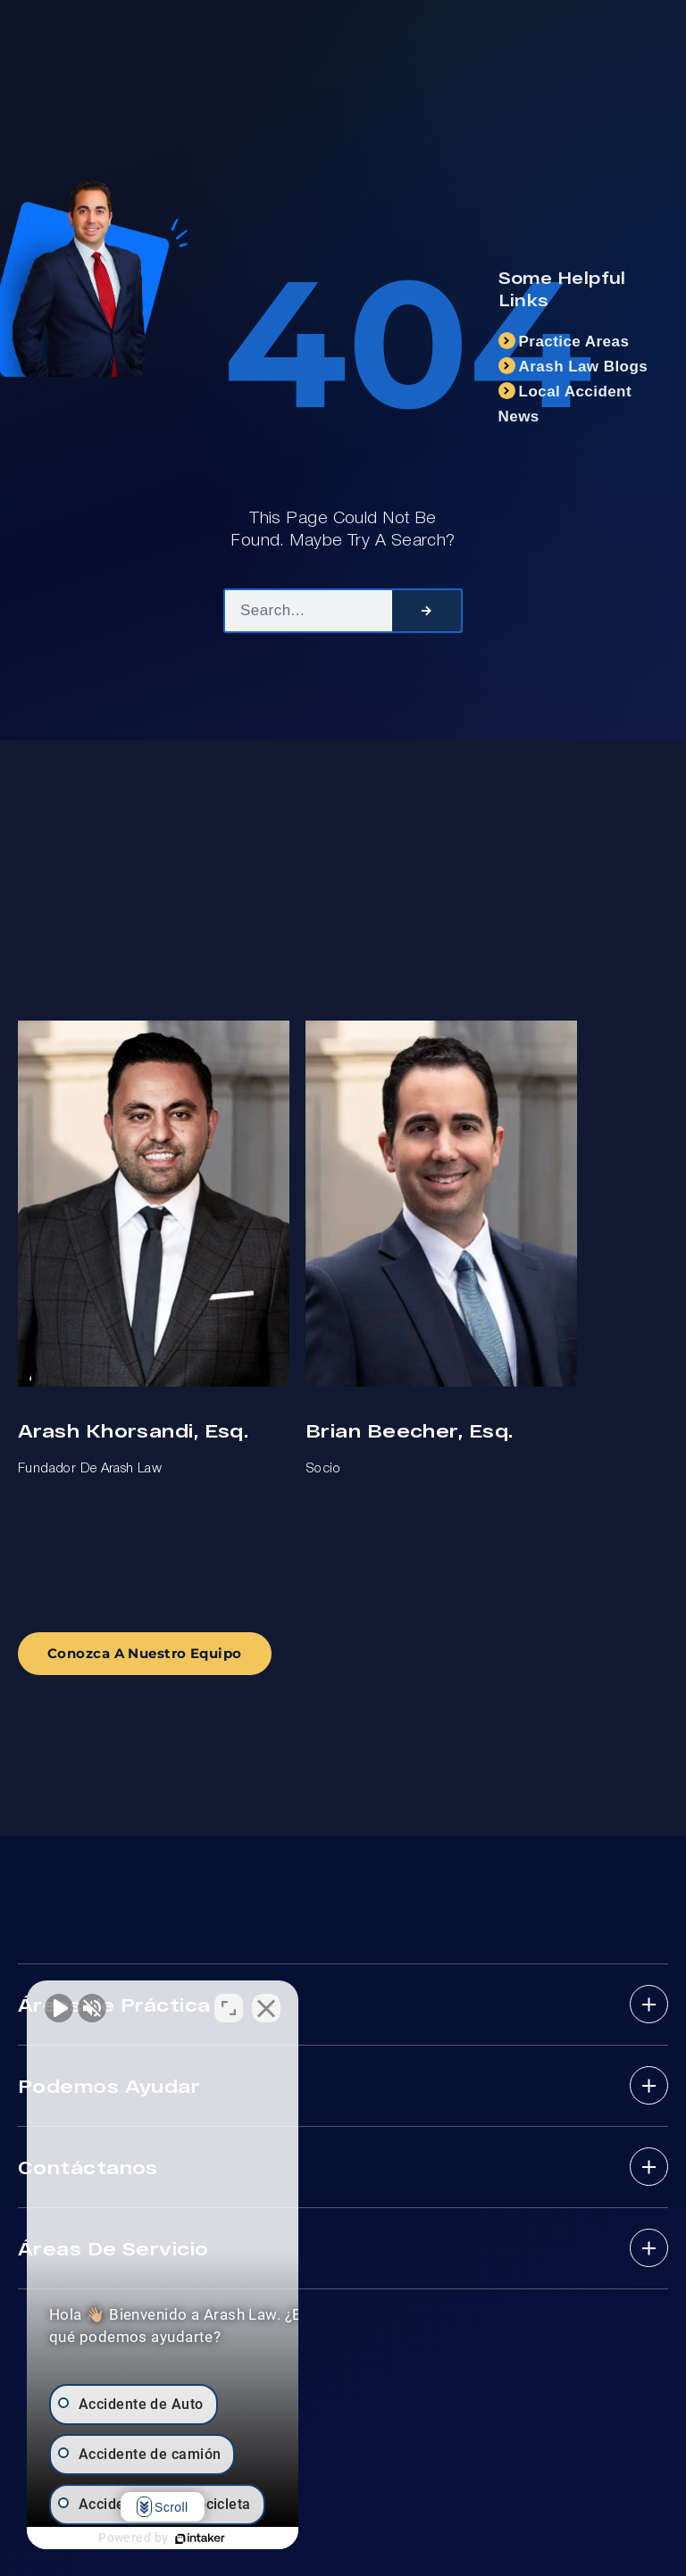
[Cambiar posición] (278, 2005)
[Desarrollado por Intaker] (225, 2538)
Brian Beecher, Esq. (409, 1430)
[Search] (426, 610)
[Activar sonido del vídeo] (59, 2005)
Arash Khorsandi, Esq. (133, 1430)
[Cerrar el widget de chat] (316, 2005)
